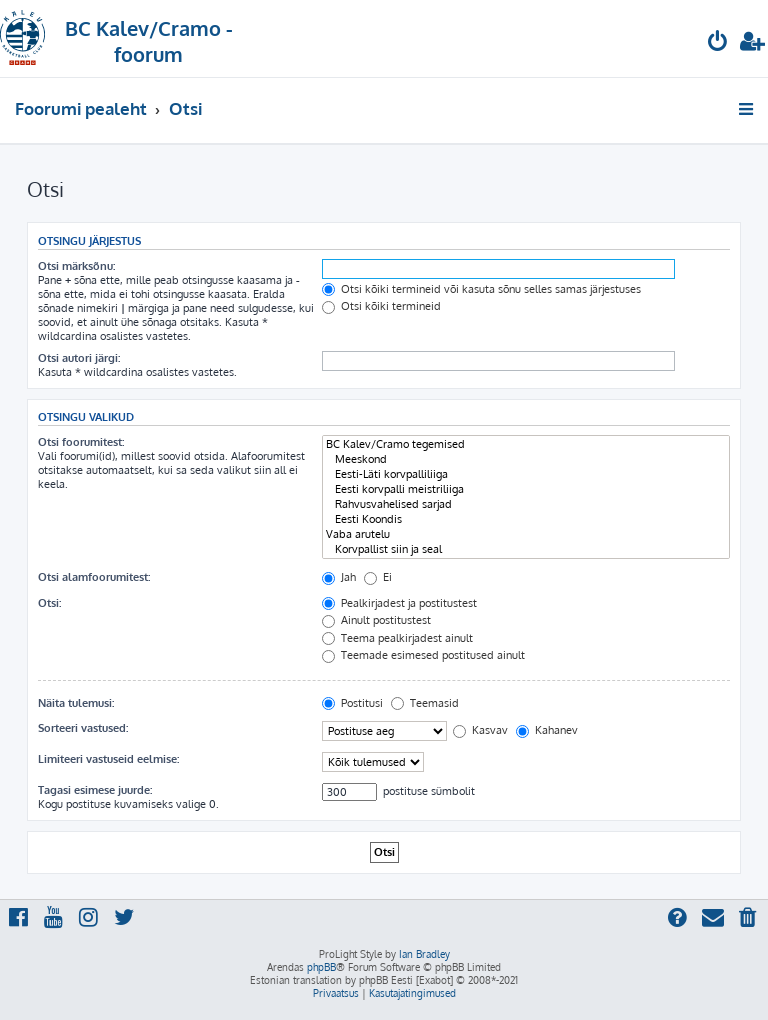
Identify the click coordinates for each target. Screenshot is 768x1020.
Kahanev (547, 730)
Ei (378, 577)
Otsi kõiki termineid (381, 306)
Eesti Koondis (526, 519)
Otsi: (49, 603)
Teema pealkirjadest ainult (397, 638)
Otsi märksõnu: (76, 266)
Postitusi (352, 703)
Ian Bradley (424, 954)
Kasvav (480, 730)
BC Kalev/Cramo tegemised (526, 444)
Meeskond (526, 459)
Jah (339, 577)
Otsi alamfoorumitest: (94, 577)
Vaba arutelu (526, 534)
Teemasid (425, 703)
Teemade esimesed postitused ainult (423, 655)
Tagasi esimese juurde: (95, 790)
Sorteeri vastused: (83, 728)
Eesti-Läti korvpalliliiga (526, 474)
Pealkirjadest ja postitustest (399, 603)
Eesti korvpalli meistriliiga (526, 489)
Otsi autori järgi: (79, 358)
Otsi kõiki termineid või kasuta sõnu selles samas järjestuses (481, 289)
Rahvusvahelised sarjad (526, 504)
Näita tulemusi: (76, 703)
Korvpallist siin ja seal (526, 549)
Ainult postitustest (376, 620)
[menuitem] (718, 43)
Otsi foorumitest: (81, 442)
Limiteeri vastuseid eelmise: (108, 759)
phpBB (321, 967)
